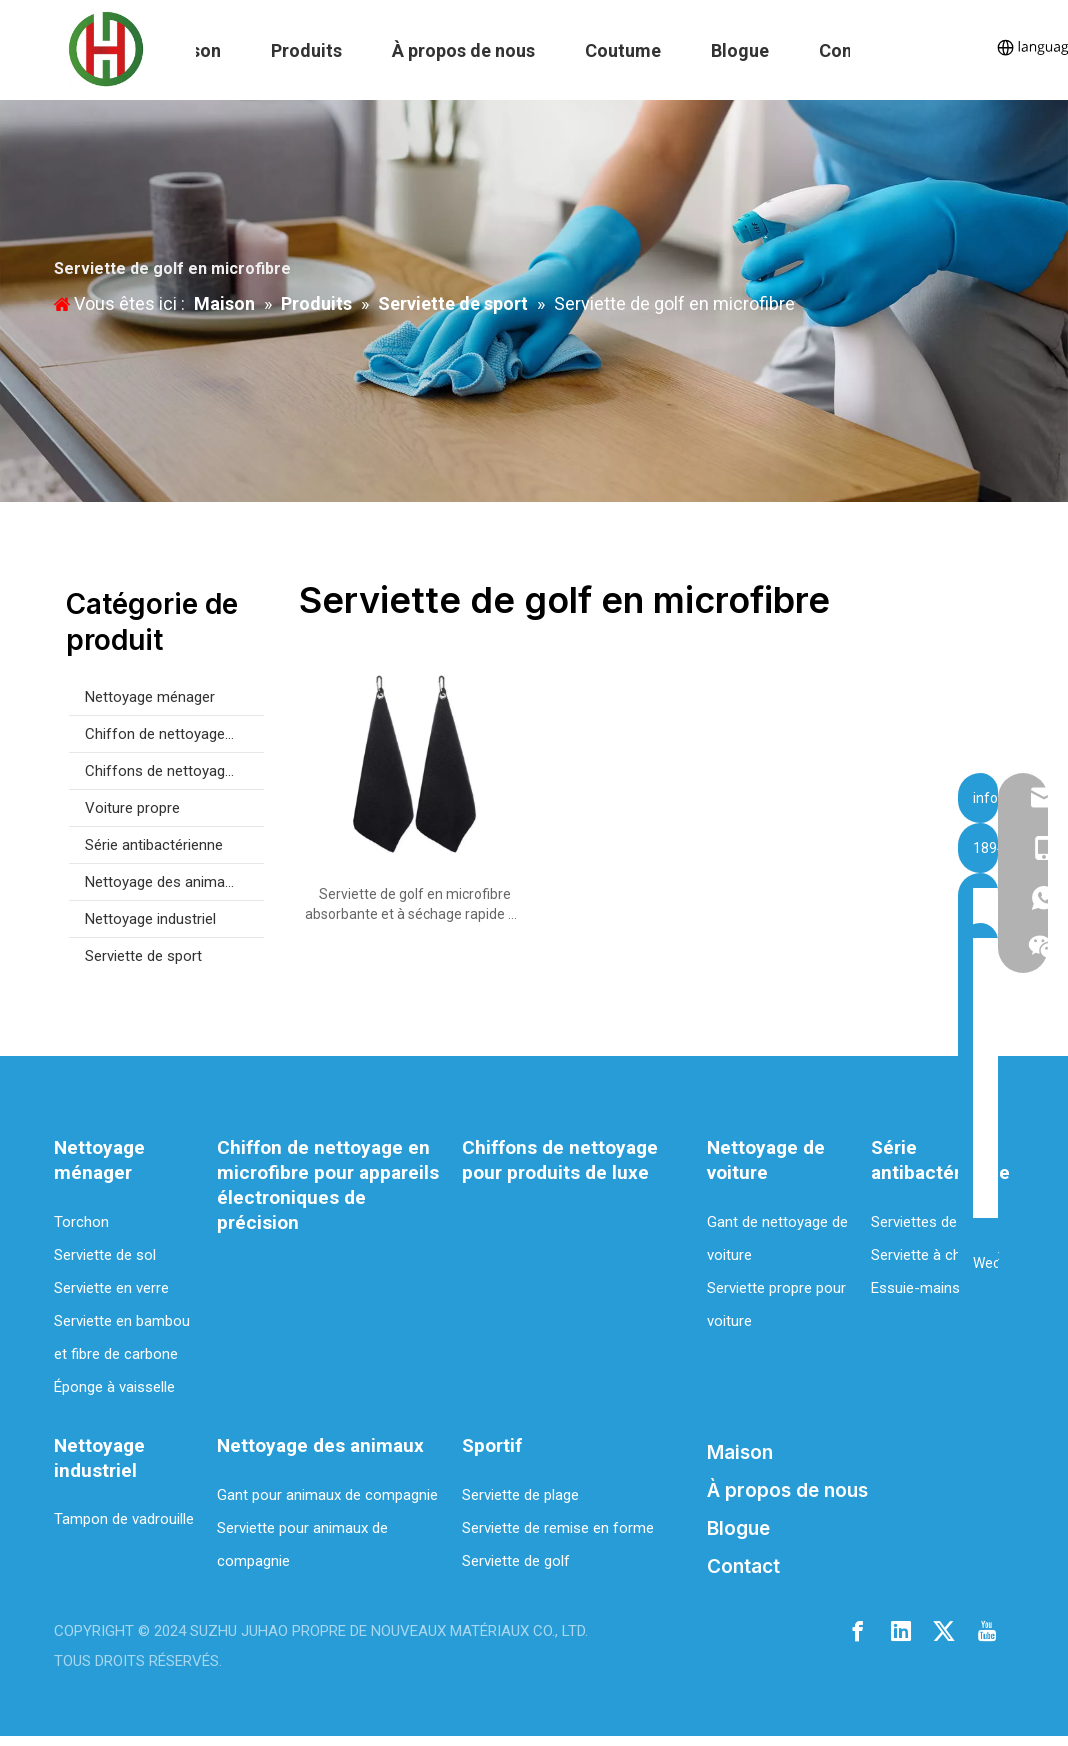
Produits (306, 50)
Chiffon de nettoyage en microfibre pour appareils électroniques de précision (174, 734)
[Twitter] (944, 1629)
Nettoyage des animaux (162, 882)
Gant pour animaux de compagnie (327, 1495)
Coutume (623, 50)
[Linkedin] (901, 1629)
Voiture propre (132, 808)
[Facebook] (858, 1629)
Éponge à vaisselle (114, 1387)
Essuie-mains (915, 1288)
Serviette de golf (516, 1561)
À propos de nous (463, 50)
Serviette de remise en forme (558, 1528)
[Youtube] (987, 1629)
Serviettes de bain (929, 1222)
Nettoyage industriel (150, 919)
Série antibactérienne (154, 845)
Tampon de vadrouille (124, 1519)
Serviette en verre (111, 1288)
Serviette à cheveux (935, 1255)
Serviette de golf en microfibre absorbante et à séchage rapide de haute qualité (414, 905)
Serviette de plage (520, 1495)
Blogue (740, 50)
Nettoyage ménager (150, 697)
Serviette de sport (143, 956)
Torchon (81, 1222)
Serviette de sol (105, 1255)
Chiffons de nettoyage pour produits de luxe (174, 771)
